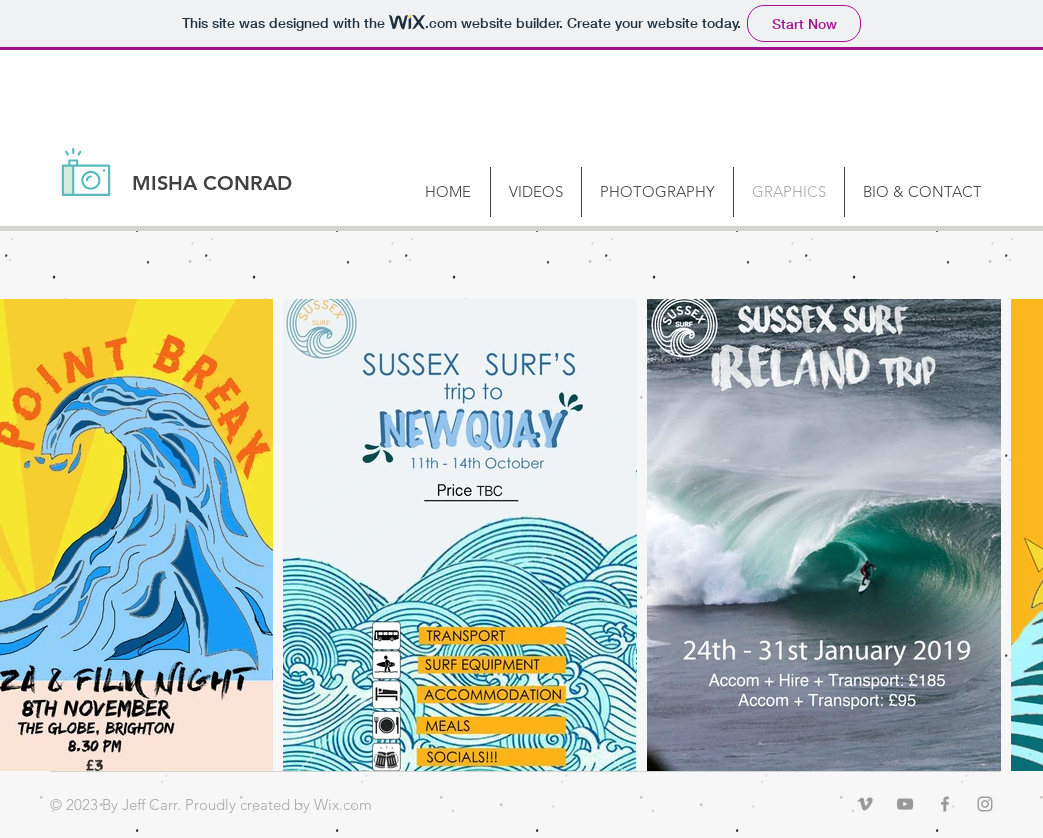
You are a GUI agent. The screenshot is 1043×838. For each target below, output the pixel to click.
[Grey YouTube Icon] (905, 804)
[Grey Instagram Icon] (985, 804)
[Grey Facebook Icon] (945, 804)
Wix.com (343, 804)
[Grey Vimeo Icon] (865, 804)
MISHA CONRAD (212, 183)
